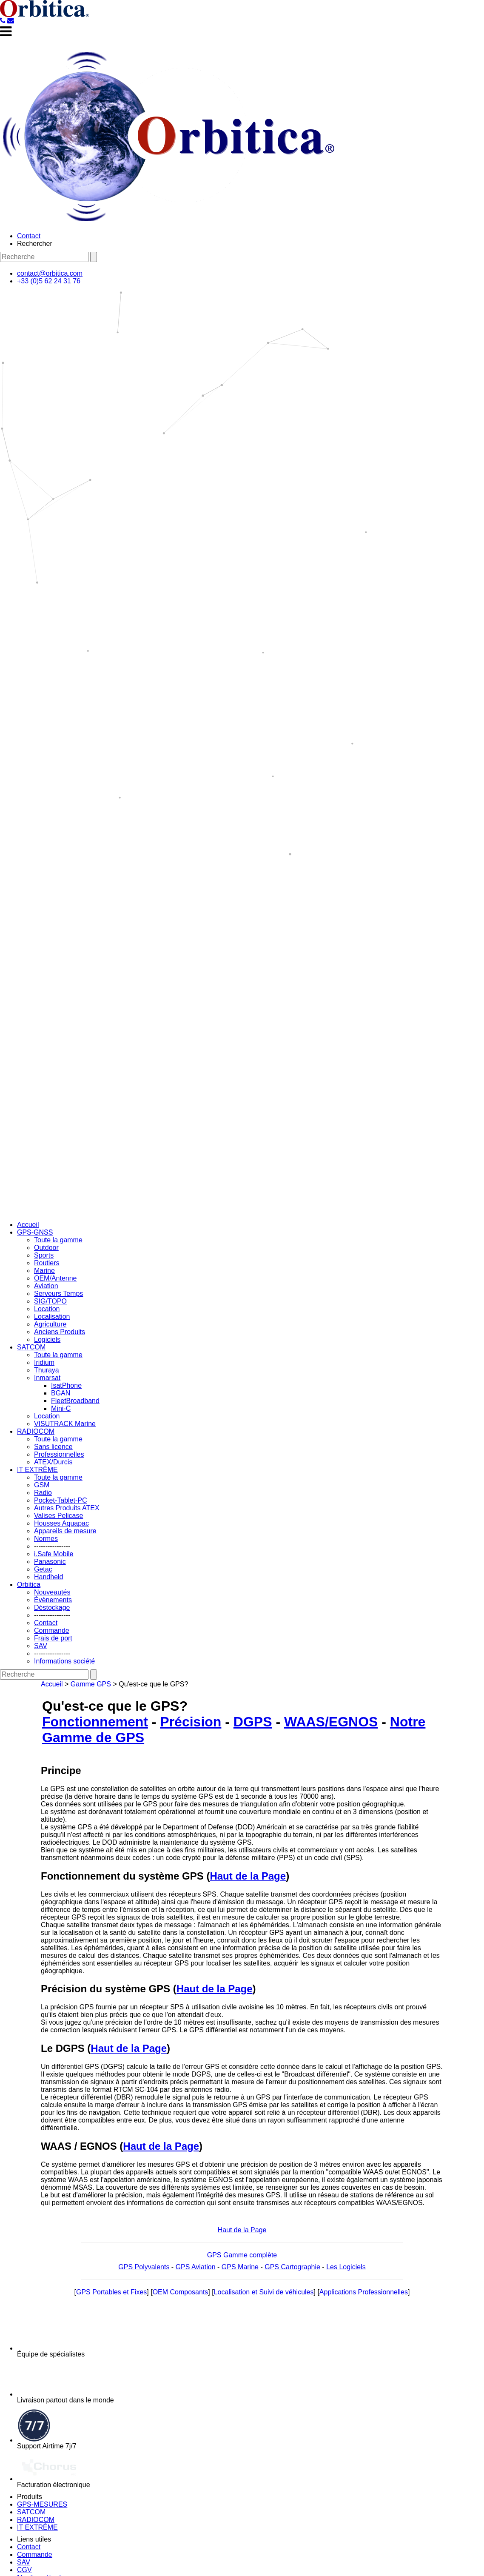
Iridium (44, 1362)
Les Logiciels (346, 2267)
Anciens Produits (59, 1331)
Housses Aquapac (61, 1523)
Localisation (52, 1316)
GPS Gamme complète (242, 2255)
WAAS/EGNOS (331, 1721)
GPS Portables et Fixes (111, 2292)
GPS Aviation (196, 2267)
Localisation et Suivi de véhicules (264, 2292)
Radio (43, 1492)
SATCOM (31, 1347)
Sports (44, 1255)
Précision (190, 1721)
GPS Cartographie (292, 2267)
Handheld (48, 1576)
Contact (28, 236)
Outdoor (46, 1247)
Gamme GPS (91, 1684)
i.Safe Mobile (54, 1554)
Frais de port (53, 1638)
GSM (41, 1485)
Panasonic (50, 1561)
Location (47, 1308)
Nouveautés (52, 1592)
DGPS (252, 1721)
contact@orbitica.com (50, 273)
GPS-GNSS (35, 1232)
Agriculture (50, 1324)
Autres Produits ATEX (67, 1508)
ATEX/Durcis (53, 1462)
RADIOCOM (35, 1431)
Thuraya (46, 1370)
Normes (46, 1538)
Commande (51, 1630)
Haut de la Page (248, 1876)
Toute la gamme (58, 1240)
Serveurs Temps (58, 1293)
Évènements (53, 1599)
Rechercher (34, 243)
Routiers (47, 1263)
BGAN (60, 1393)
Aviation (46, 1285)
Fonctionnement (95, 1721)
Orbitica (28, 1584)
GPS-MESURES (42, 2504)
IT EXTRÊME (37, 1469)
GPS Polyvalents (143, 2267)
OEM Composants (180, 2292)
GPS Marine (240, 2267)
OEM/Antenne (55, 1278)
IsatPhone (66, 1385)
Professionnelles (59, 1454)
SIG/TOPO (50, 1301)
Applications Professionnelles (363, 2292)
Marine (44, 1270)
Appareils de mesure (65, 1531)
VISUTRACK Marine (65, 1423)
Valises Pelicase (58, 1515)
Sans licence (53, 1446)
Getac (43, 1569)
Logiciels (47, 1339)
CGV (24, 2569)
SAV (40, 1645)
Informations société (64, 1661)
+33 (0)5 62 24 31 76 (48, 281)
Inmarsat (47, 1377)
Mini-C (61, 1408)
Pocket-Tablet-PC (60, 1500)
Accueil (28, 1224)
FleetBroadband (75, 1400)
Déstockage (52, 1607)
